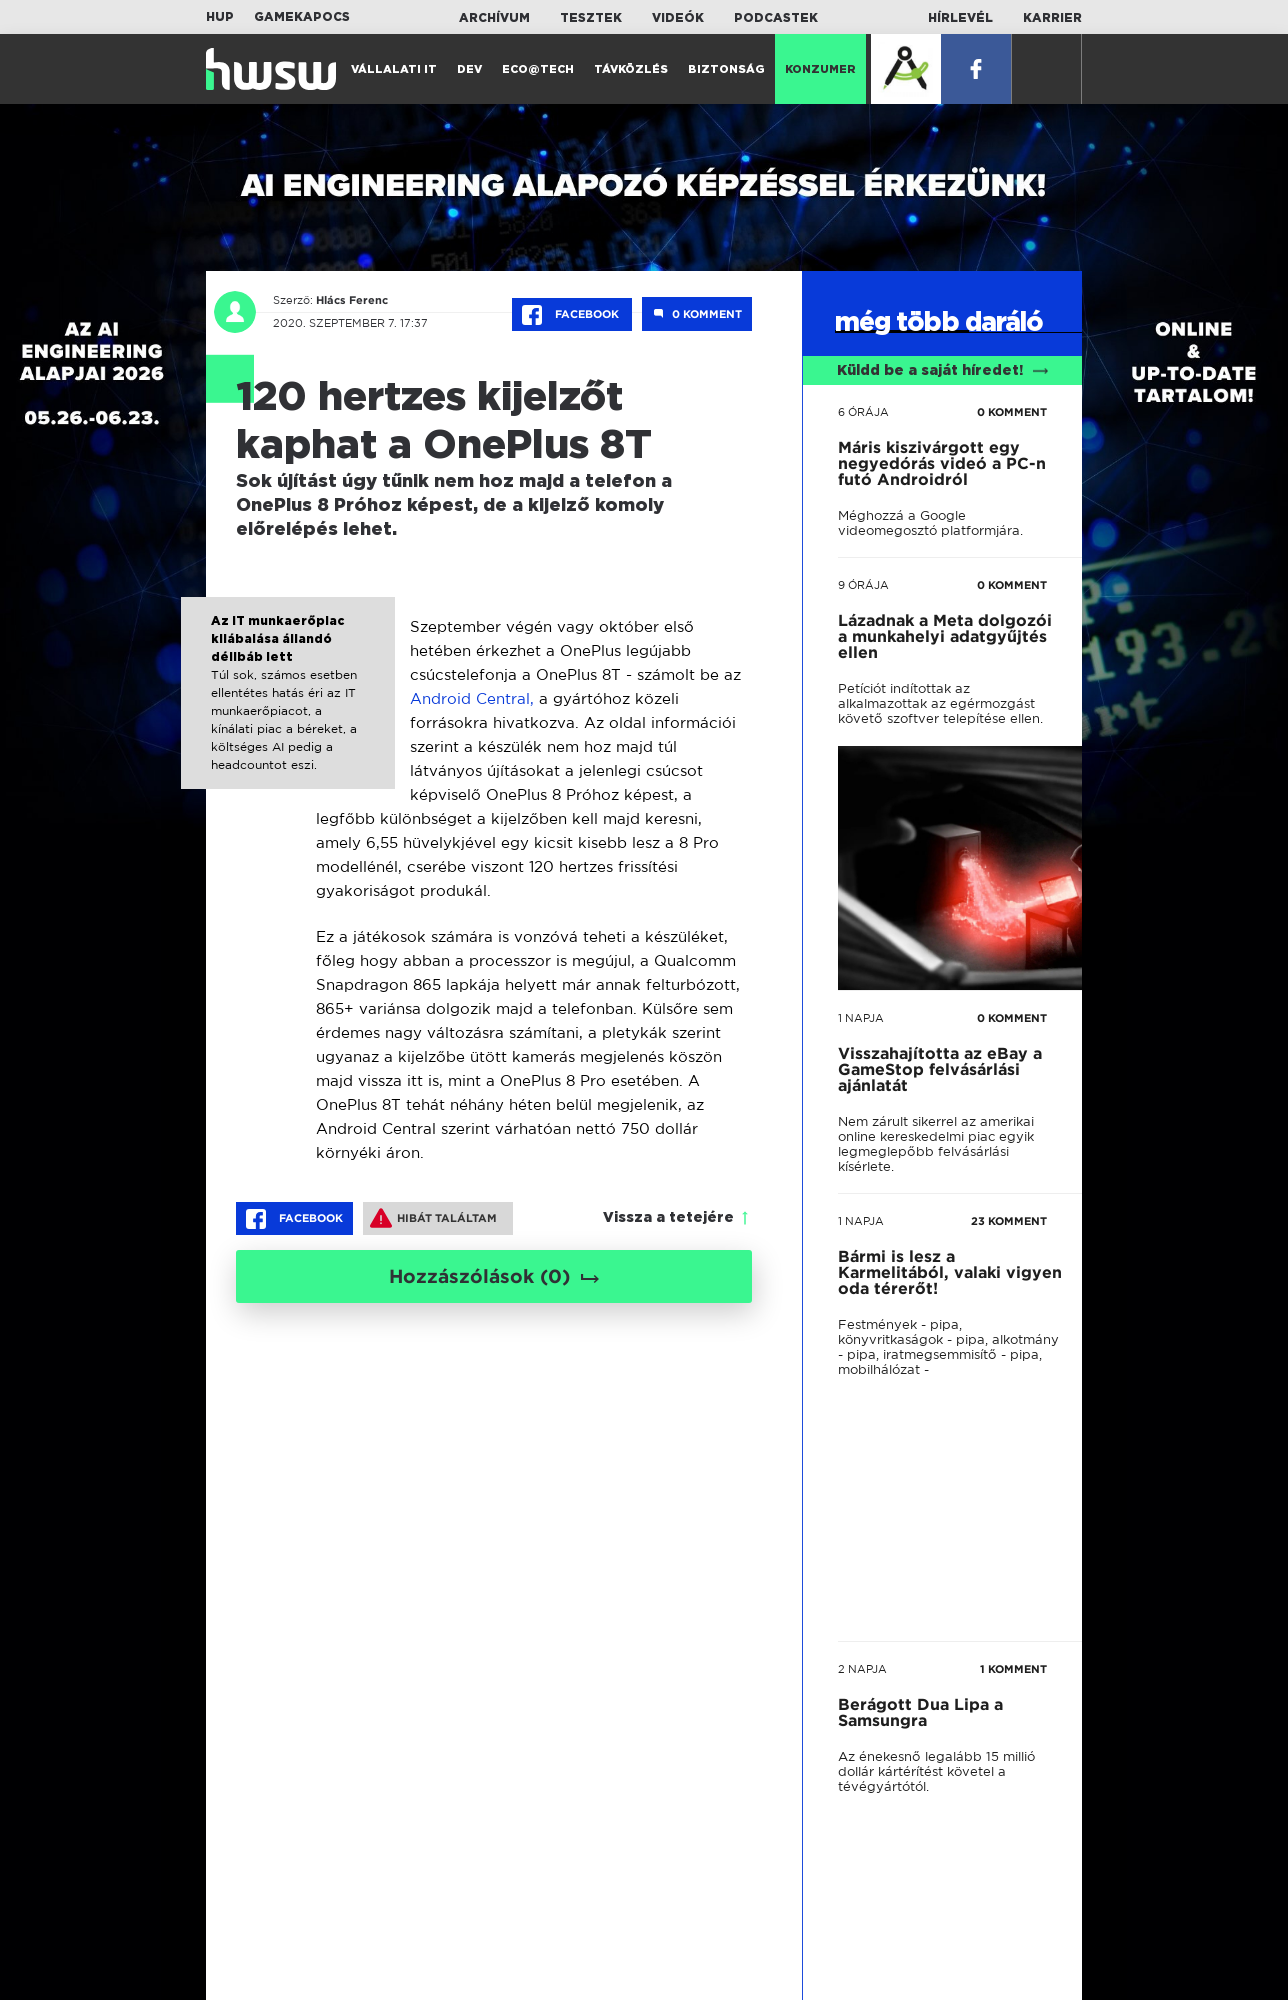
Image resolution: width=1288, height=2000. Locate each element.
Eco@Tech (538, 69)
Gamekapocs (302, 17)
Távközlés (631, 69)
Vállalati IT (394, 69)
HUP (220, 17)
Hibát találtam (433, 1218)
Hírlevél (960, 18)
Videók (678, 18)
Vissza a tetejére (668, 1218)
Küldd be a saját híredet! (942, 371)
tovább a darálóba (932, 1319)
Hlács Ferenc (350, 300)
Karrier (1052, 18)
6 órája (863, 412)
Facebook (572, 315)
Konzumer (820, 69)
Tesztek (591, 18)
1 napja (861, 1018)
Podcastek (776, 18)
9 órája (863, 585)
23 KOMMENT (1009, 1221)
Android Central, (472, 698)
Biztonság (726, 69)
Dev (469, 69)
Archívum (494, 18)
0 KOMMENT (1012, 412)
